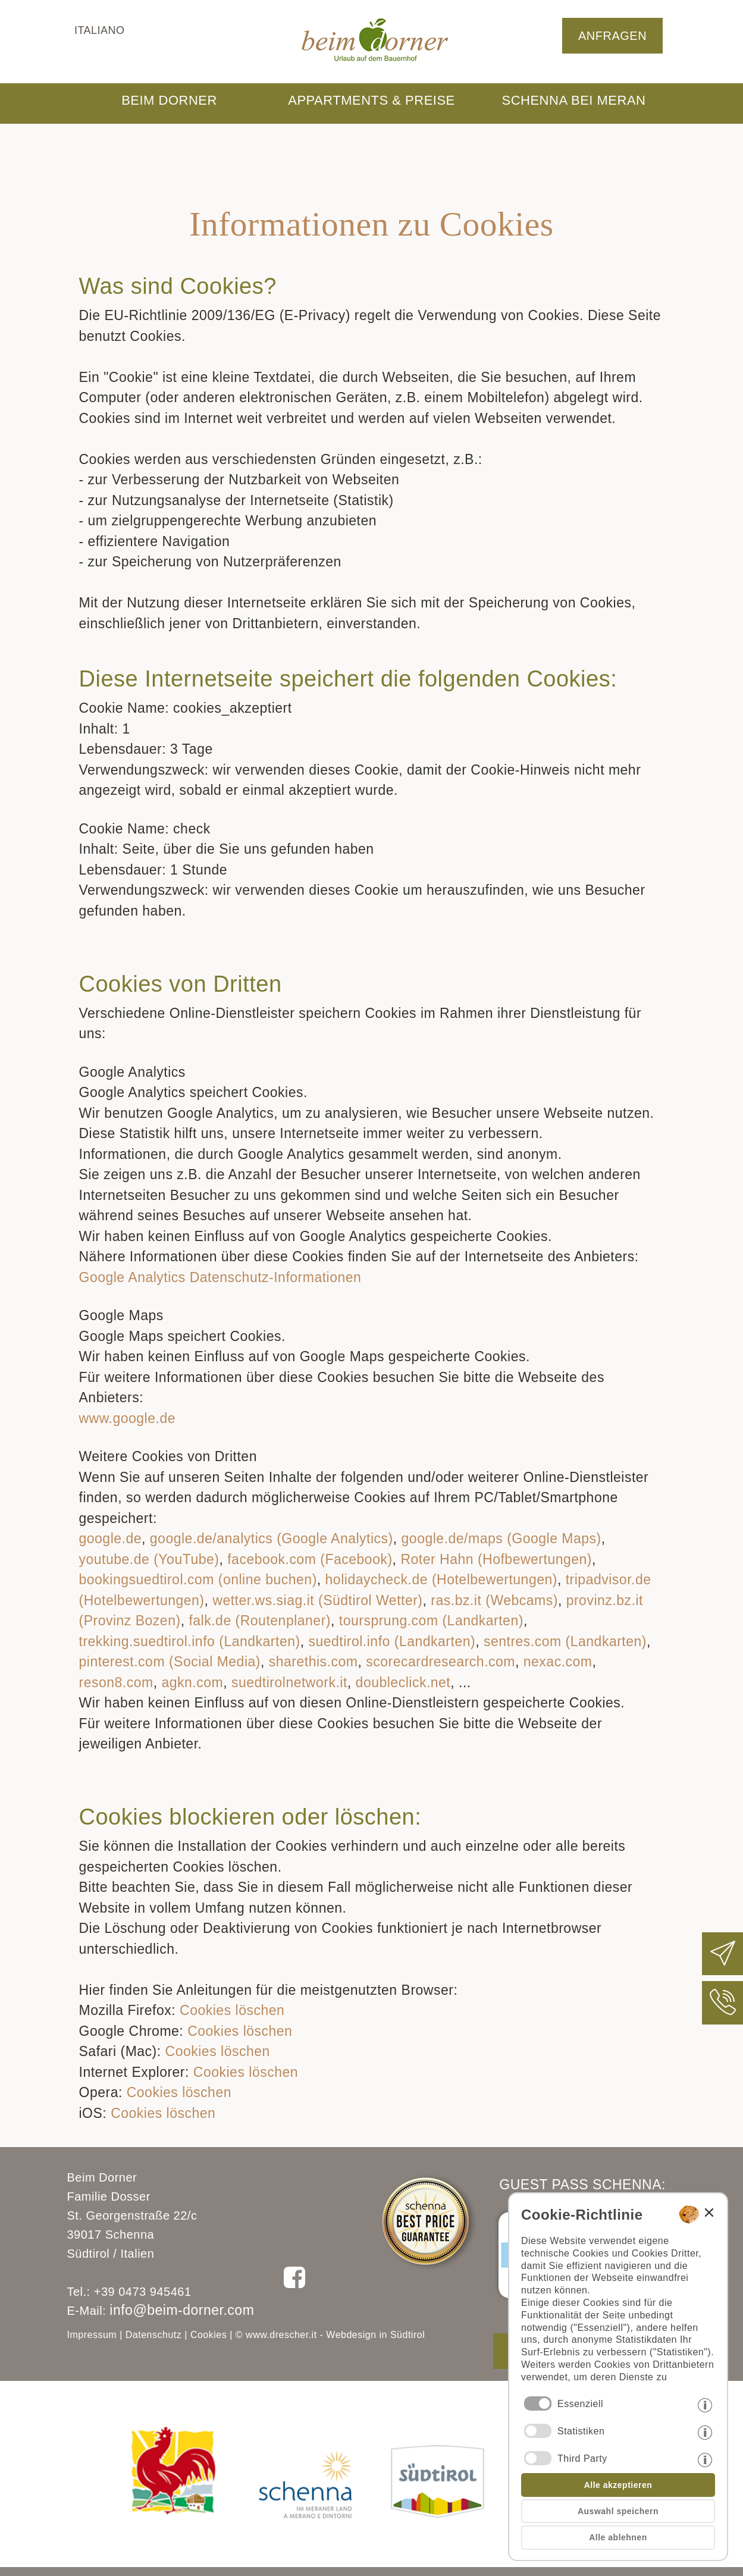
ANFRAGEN (612, 35)
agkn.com (192, 1682)
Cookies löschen (232, 2010)
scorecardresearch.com (440, 1661)
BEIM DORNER (169, 100)
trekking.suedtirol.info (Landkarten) (189, 1641)
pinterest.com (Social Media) (170, 1661)
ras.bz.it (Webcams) (494, 1600)
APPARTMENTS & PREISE (371, 100)
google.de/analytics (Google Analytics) (271, 1538)
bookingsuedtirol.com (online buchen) (198, 1579)
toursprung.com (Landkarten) (431, 1620)
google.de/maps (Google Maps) (501, 1538)
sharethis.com (313, 1661)
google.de (110, 1538)
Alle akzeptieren (618, 2485)
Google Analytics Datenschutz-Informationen (220, 1277)
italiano (99, 30)
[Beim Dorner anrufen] (723, 2012)
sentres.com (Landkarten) (565, 1641)
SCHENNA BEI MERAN (574, 100)
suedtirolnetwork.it (289, 1682)
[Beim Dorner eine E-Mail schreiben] (723, 1963)
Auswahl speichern (618, 2511)
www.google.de (127, 1418)
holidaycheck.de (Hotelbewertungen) (441, 1579)
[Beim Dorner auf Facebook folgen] (294, 2287)
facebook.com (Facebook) (309, 1559)
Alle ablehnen (618, 2537)
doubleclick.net (403, 1682)
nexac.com (557, 1661)
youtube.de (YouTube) (149, 1559)
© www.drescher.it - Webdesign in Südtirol (330, 2335)
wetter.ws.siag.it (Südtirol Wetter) (317, 1600)
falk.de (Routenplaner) (260, 1620)
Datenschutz (153, 2335)
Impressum (92, 2335)
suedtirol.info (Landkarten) (391, 1641)
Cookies (208, 2335)
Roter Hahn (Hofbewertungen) (496, 1559)
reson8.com (116, 1682)
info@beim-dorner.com (181, 2310)
